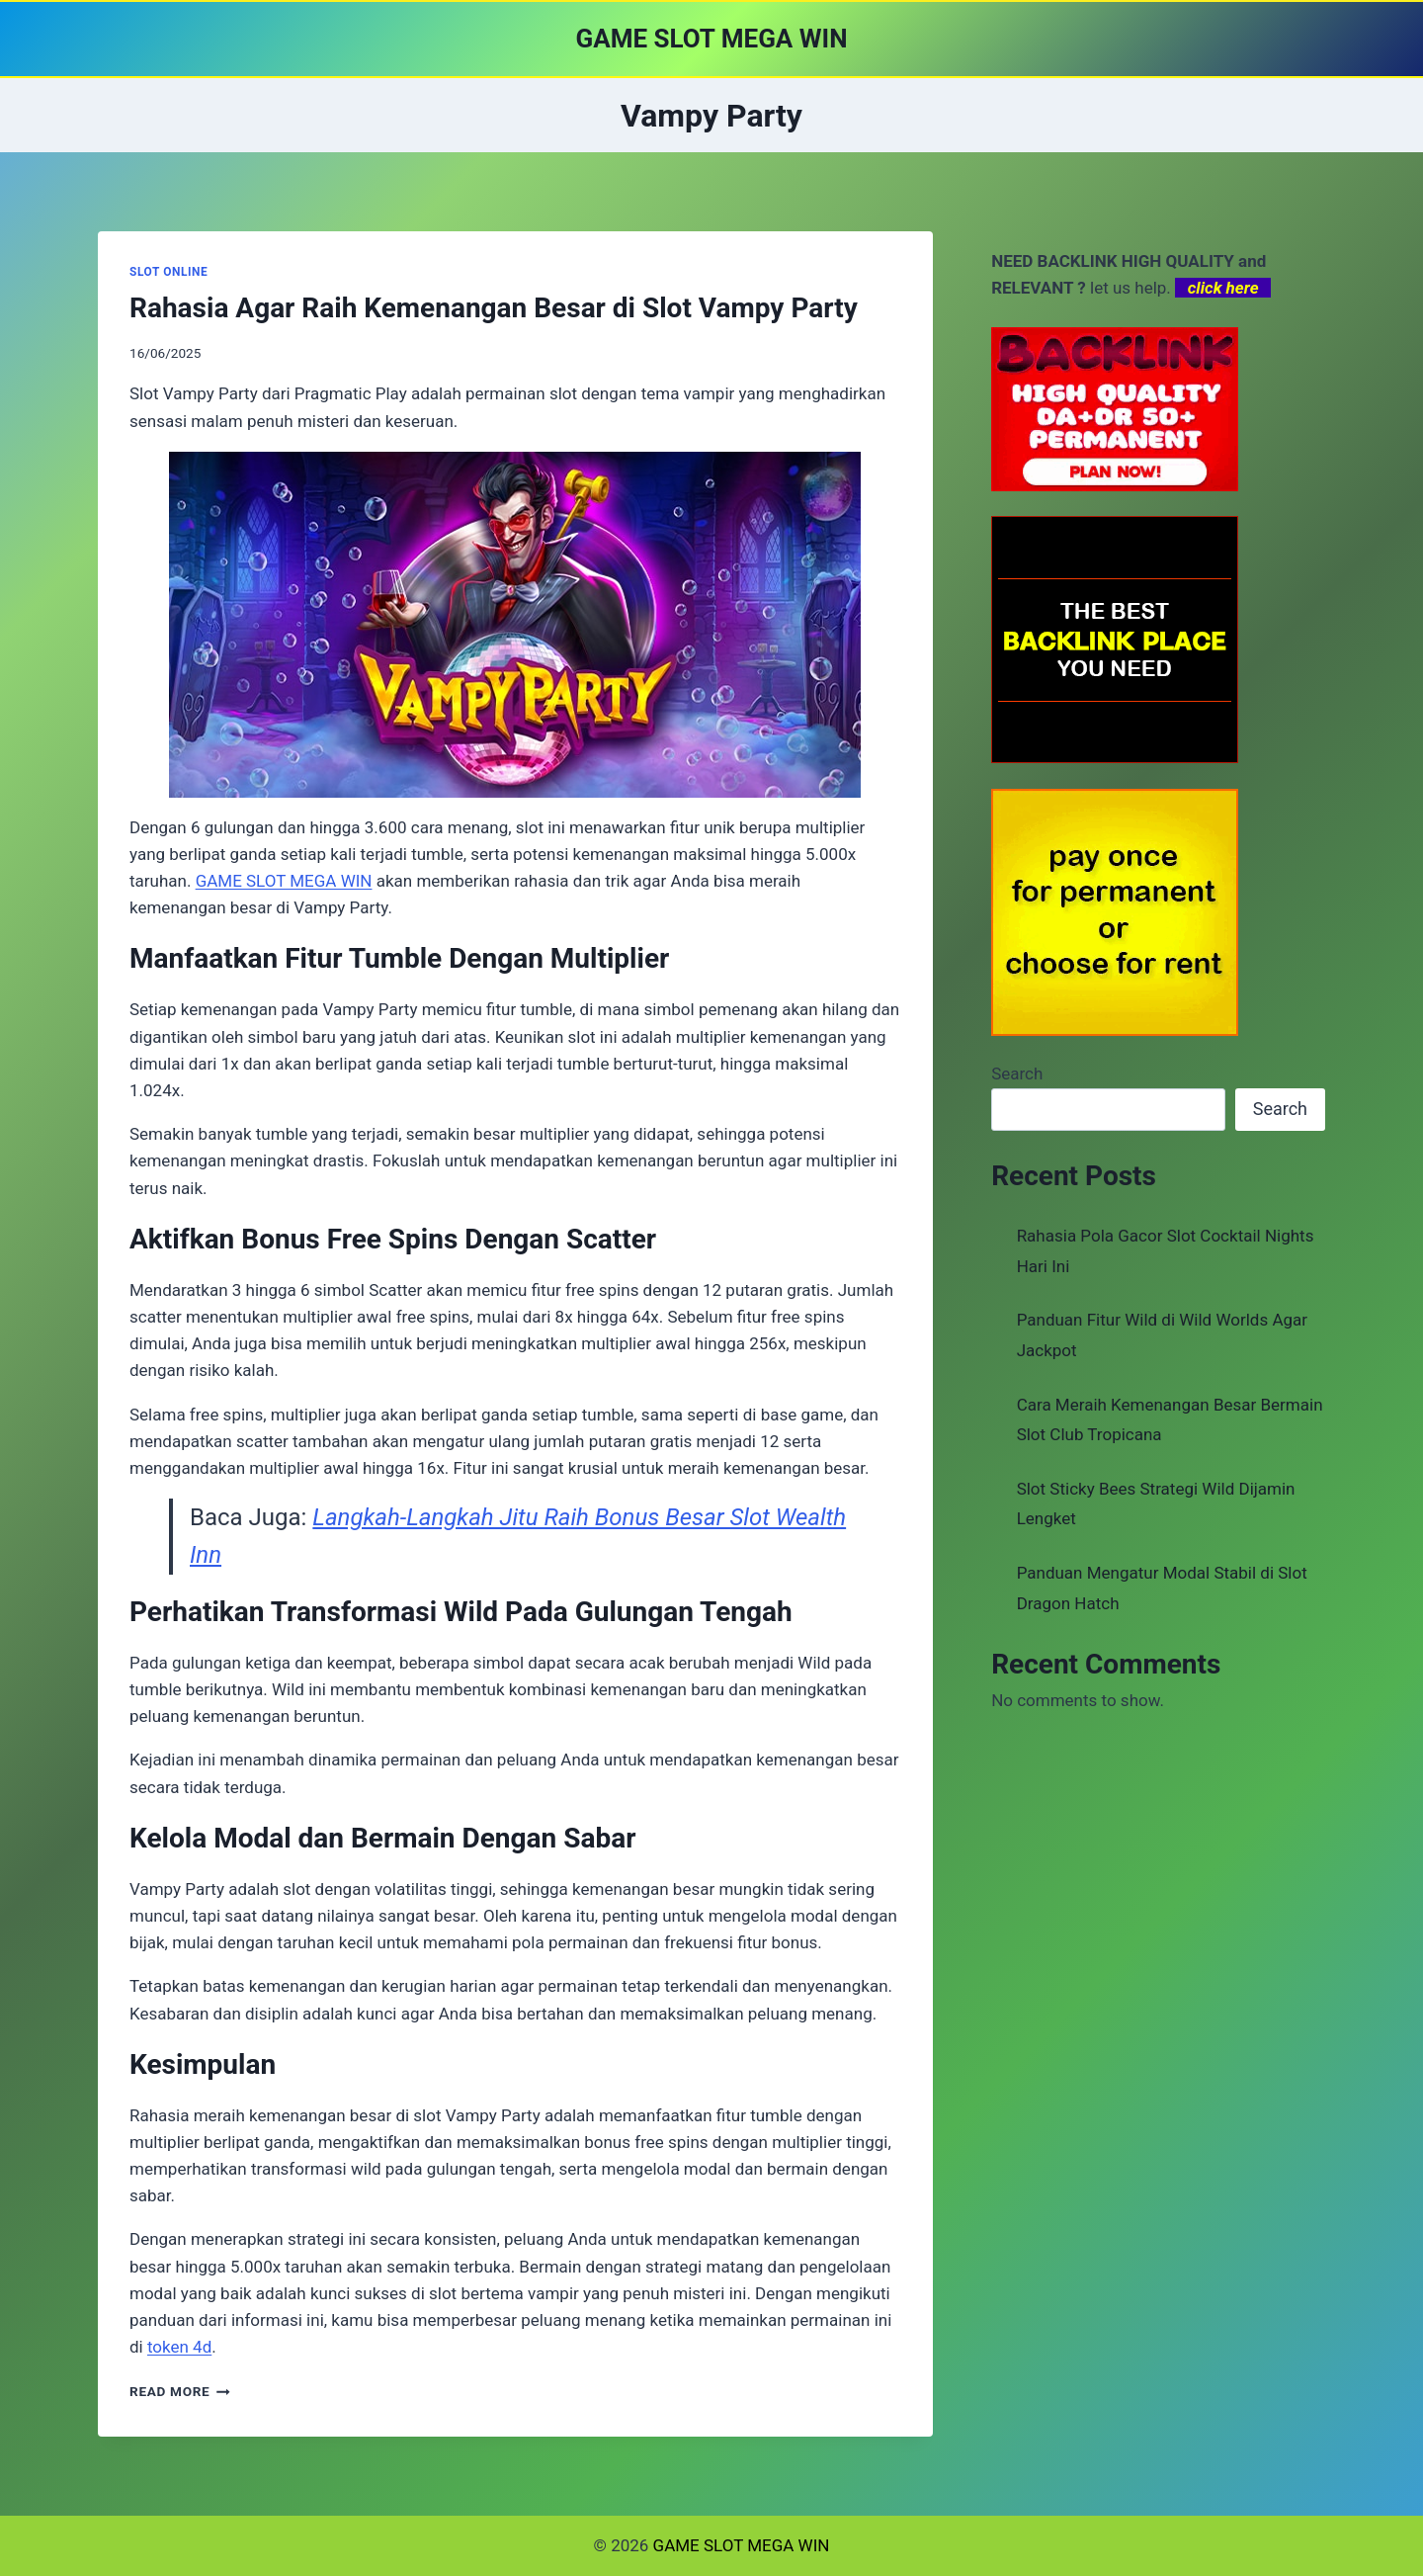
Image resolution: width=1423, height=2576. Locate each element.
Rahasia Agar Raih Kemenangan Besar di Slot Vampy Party (493, 308)
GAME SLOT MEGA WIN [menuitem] (284, 881)
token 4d (179, 2347)
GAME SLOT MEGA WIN (741, 2545)
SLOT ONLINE (168, 272)
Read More (179, 2391)
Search (1017, 1073)
